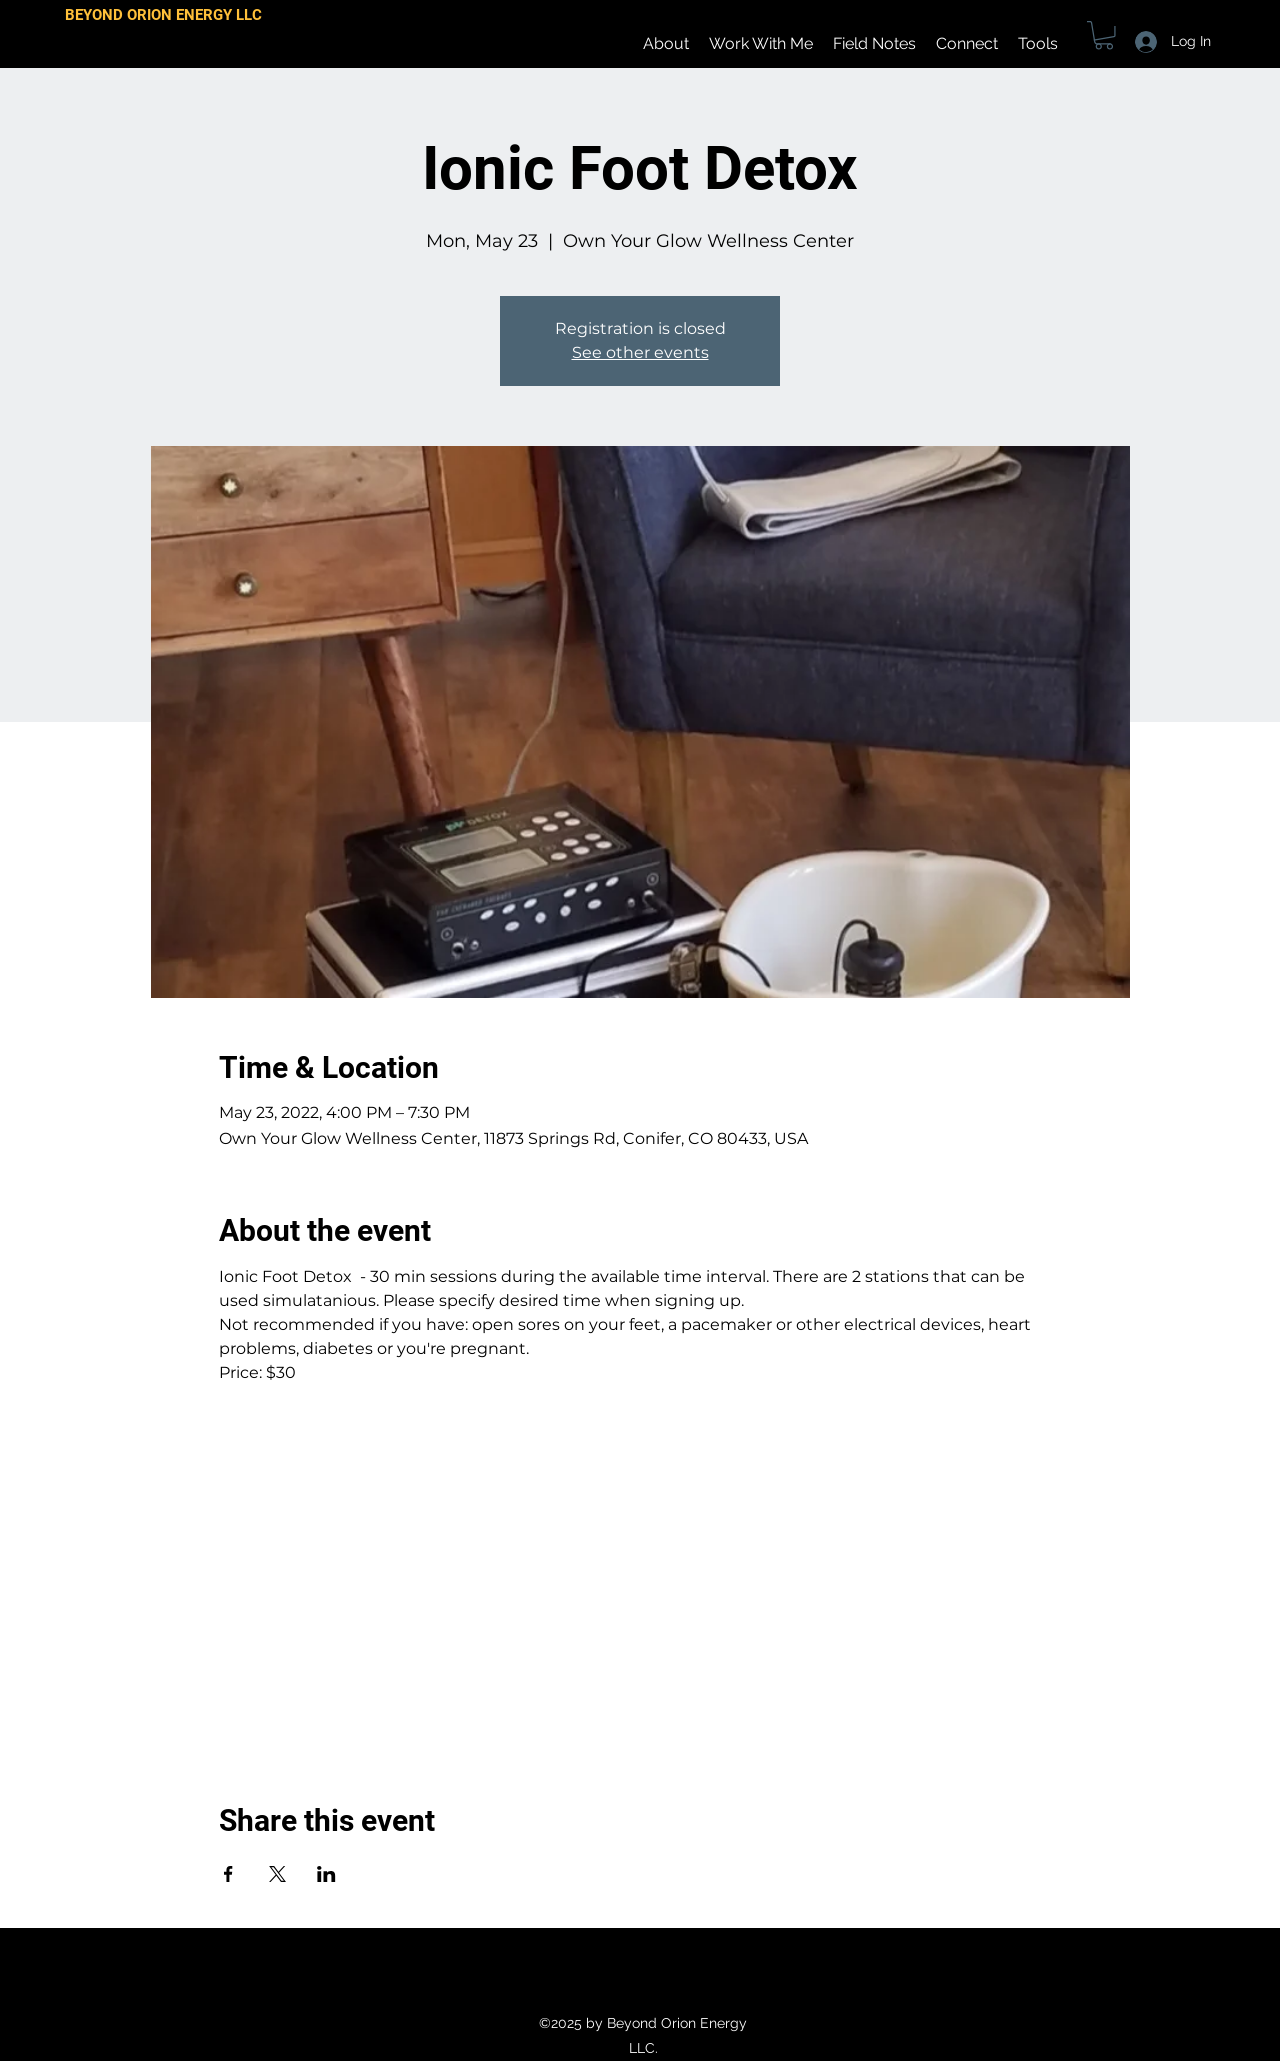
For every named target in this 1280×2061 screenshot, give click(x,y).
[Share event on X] (277, 1874)
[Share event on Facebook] (228, 1874)
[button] (1104, 35)
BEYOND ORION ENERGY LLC (163, 15)
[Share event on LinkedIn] (326, 1874)
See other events (640, 352)
